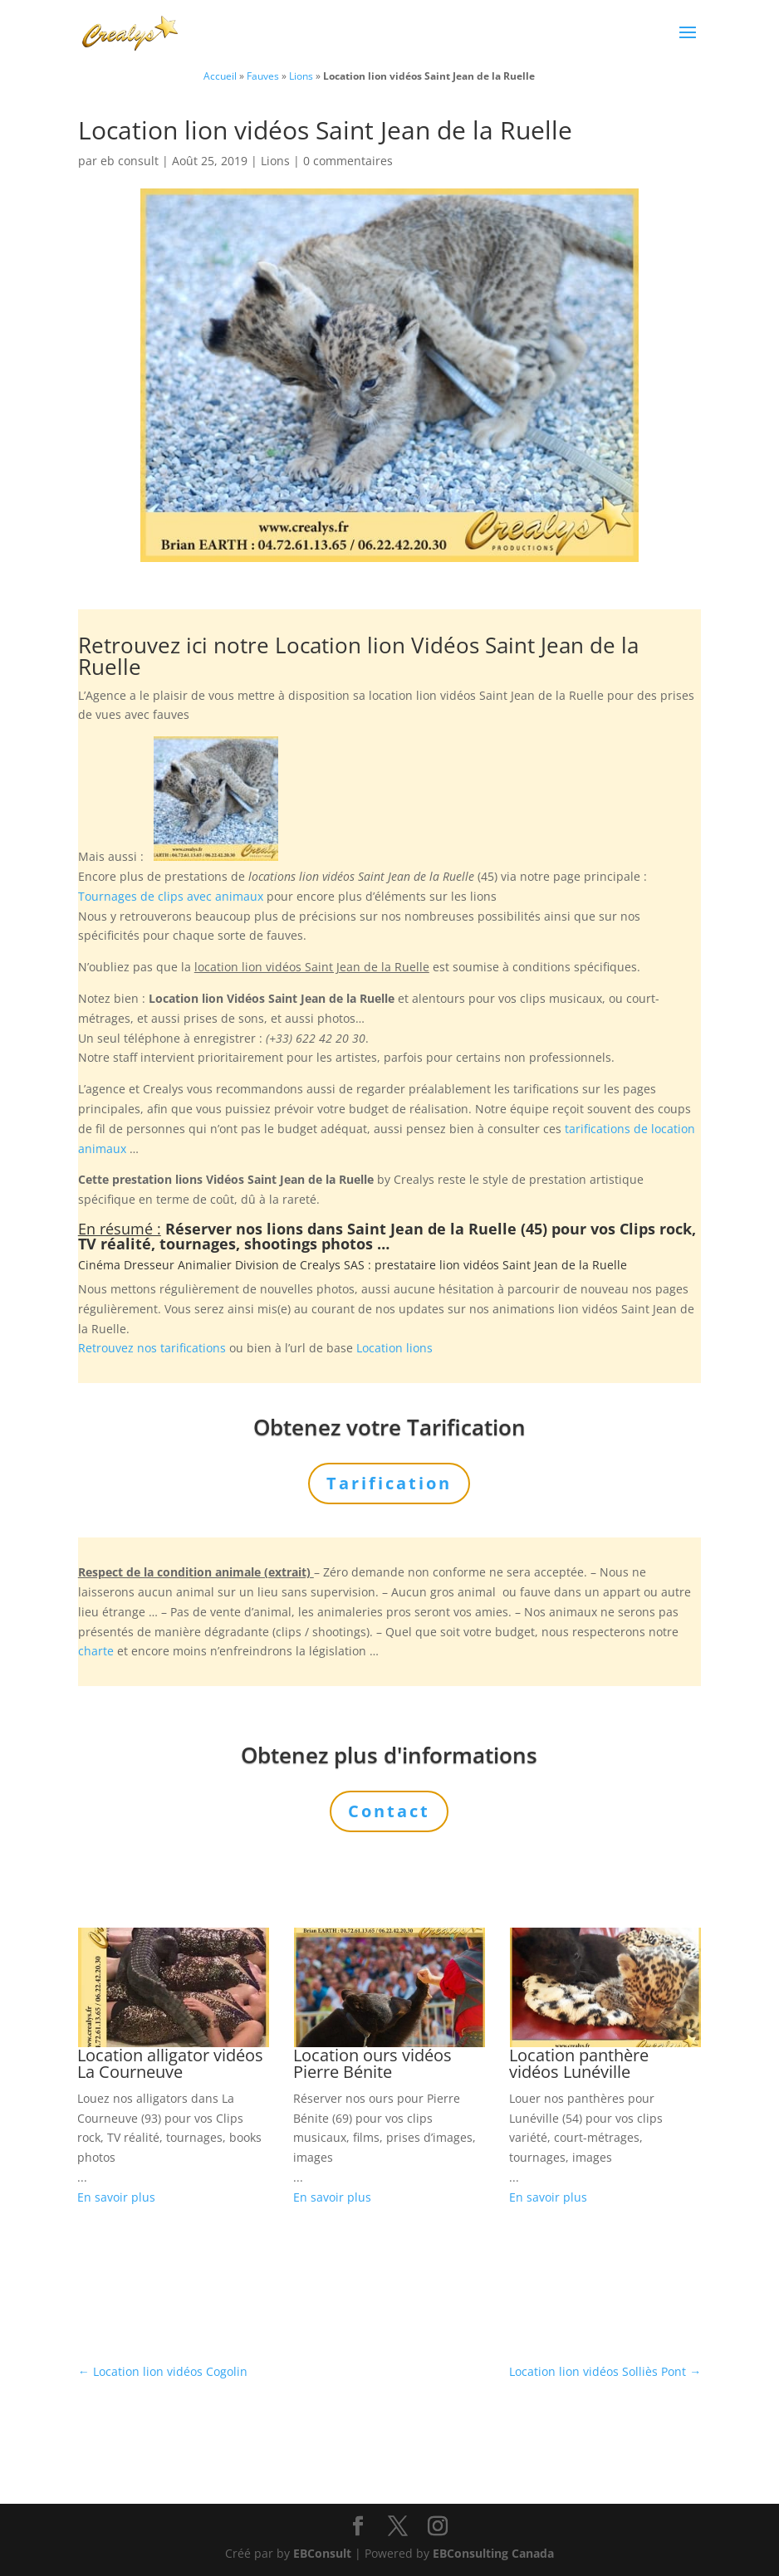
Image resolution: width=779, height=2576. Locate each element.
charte (96, 1651)
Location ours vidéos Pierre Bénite (372, 2063)
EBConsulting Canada (493, 2553)
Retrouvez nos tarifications (152, 1348)
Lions (301, 75)
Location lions (394, 1348)
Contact (389, 1811)
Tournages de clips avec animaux (170, 896)
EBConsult (322, 2553)
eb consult (129, 161)
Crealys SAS (332, 1265)
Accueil (220, 75)
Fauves (263, 75)
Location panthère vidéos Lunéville (579, 2063)
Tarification (389, 1483)
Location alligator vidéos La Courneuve (170, 2063)
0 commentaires (348, 161)
